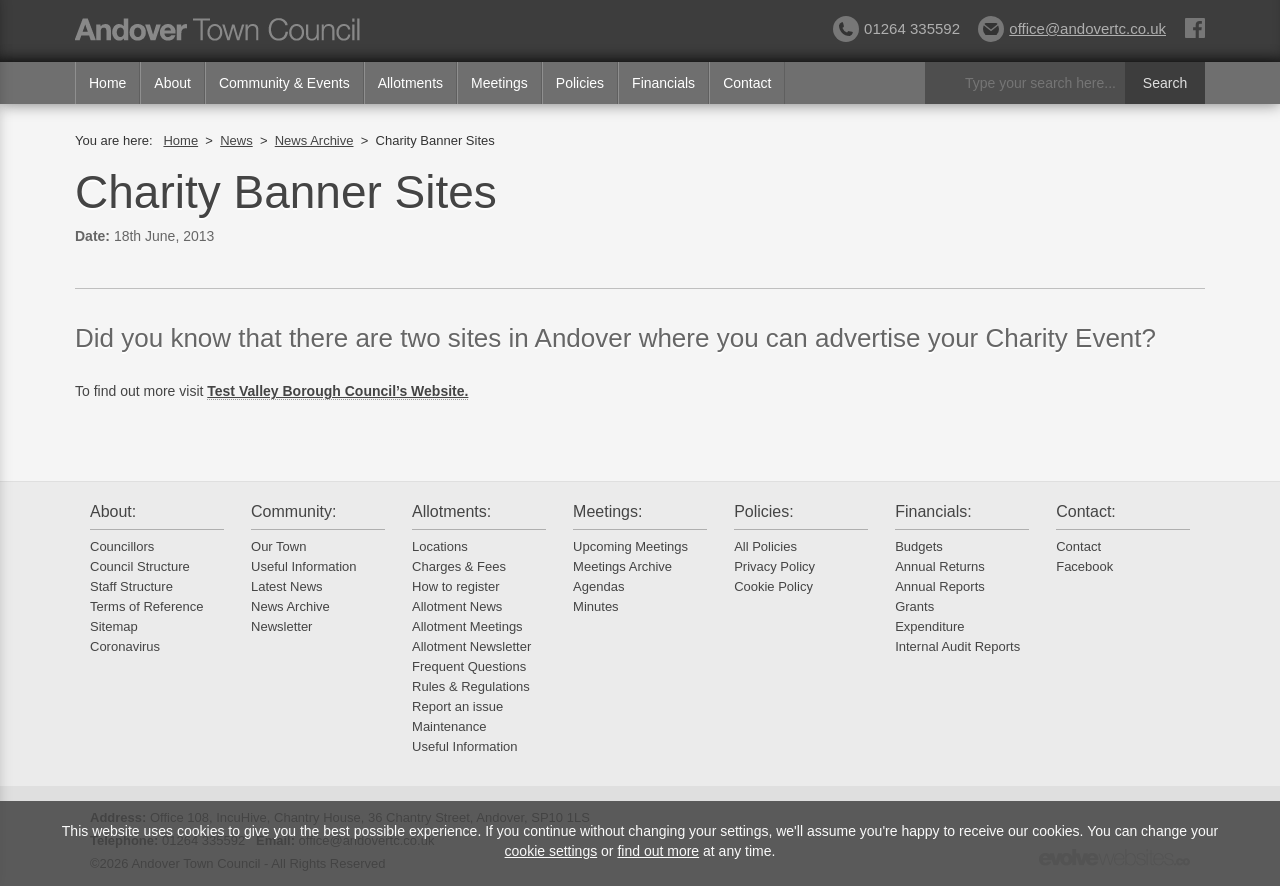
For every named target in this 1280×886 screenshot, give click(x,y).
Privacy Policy (774, 566)
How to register (455, 586)
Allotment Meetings (467, 626)
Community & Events (284, 83)
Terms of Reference (146, 606)
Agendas (598, 586)
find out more (658, 851)
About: (113, 511)
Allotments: (451, 511)
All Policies (765, 546)
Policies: (764, 511)
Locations (440, 546)
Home (107, 83)
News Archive (314, 140)
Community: (293, 511)
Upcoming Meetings (630, 546)
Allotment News (457, 606)
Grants (914, 606)
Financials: (933, 511)
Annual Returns (940, 566)
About (172, 83)
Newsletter (281, 626)
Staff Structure (131, 586)
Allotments (410, 83)
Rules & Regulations (471, 686)
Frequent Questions (469, 666)
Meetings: (607, 511)
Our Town (278, 546)
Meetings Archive (622, 566)
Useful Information (304, 566)
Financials (663, 83)
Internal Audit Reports (957, 646)
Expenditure (929, 626)
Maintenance (449, 726)
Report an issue (457, 706)
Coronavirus (125, 646)
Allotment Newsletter (471, 646)
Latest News (287, 586)
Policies (580, 83)
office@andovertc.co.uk (1072, 28)
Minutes (596, 606)
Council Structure (140, 566)
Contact (747, 83)
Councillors (122, 546)
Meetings (499, 83)
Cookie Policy (773, 586)
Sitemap (114, 626)
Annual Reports (940, 586)
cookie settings (551, 851)
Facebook (1084, 566)
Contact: (1086, 511)
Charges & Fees (459, 566)
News (236, 140)
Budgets (919, 546)
